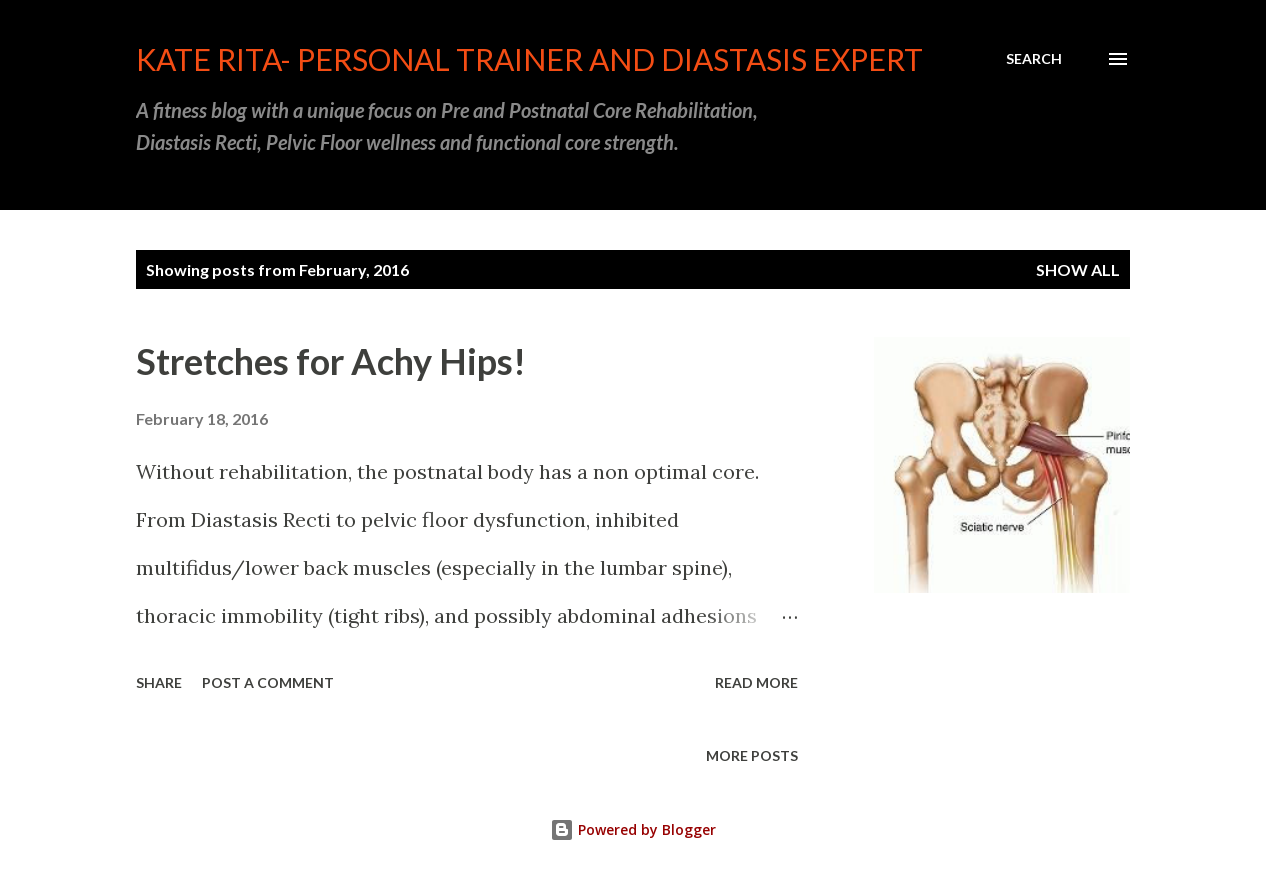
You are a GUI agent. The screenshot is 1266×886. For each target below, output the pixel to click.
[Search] (1034, 59)
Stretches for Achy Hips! (331, 361)
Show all (1078, 269)
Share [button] (159, 682)
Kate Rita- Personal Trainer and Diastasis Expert (529, 59)
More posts (752, 755)
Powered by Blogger (633, 829)
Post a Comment (268, 682)
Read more (756, 682)
